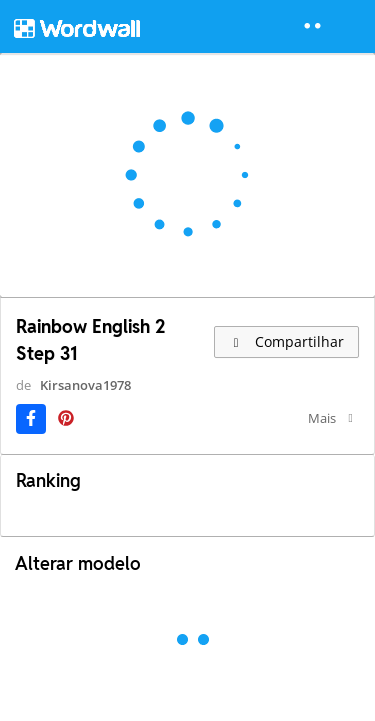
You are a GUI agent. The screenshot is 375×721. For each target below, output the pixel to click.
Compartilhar (286, 341)
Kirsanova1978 (85, 385)
